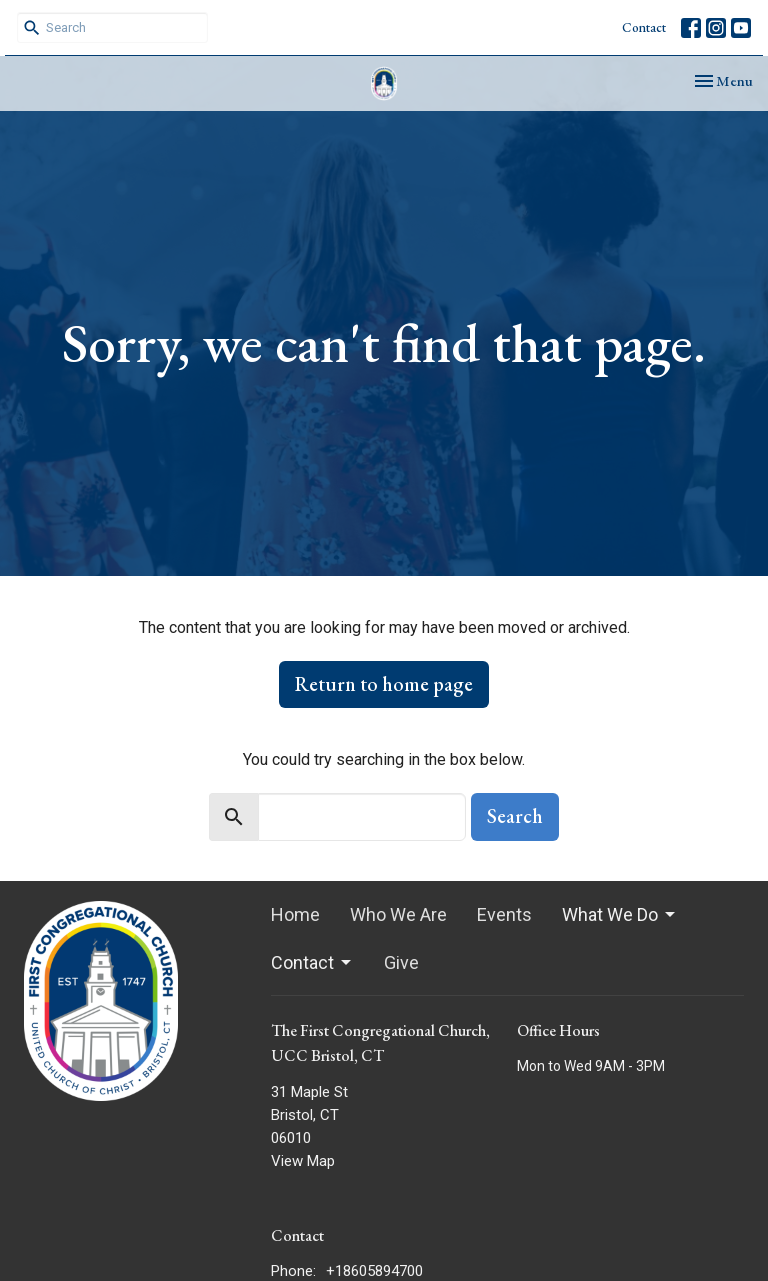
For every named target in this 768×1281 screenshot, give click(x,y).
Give (401, 962)
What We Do (620, 914)
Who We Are (398, 914)
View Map (303, 1161)
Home (295, 914)
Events (504, 914)
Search (515, 816)
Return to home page (384, 684)
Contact (644, 27)
